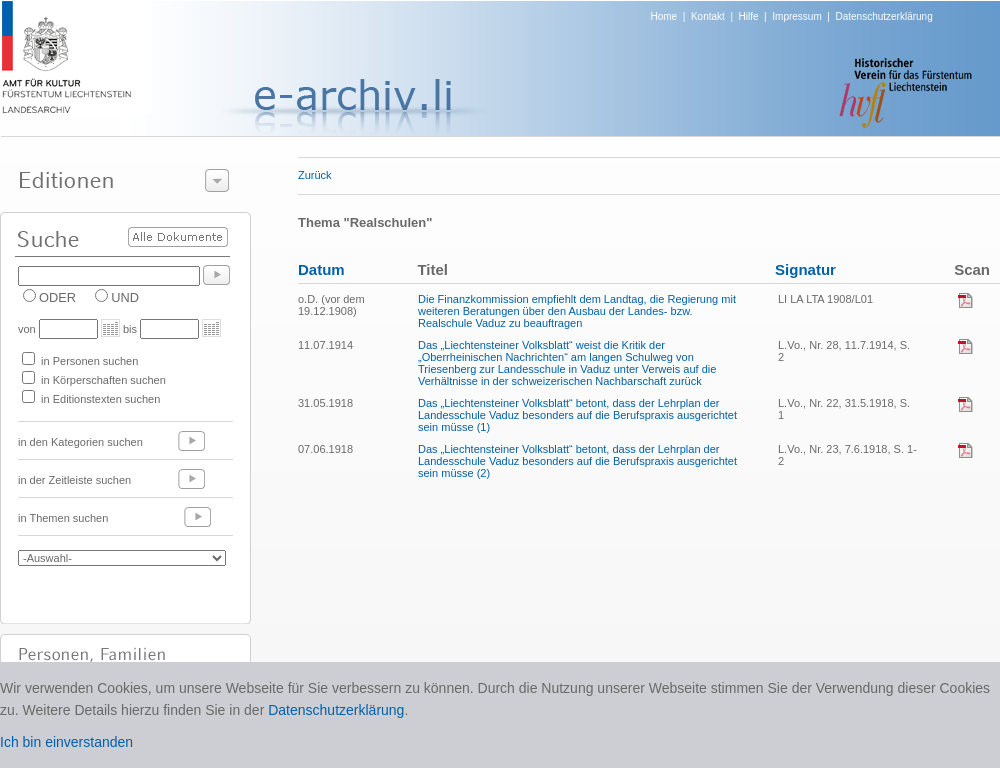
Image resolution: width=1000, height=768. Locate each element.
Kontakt (708, 16)
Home (664, 16)
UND (125, 297)
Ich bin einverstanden (66, 742)
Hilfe (749, 16)
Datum (321, 269)
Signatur (805, 269)
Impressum (796, 16)
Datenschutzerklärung (883, 16)
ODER (57, 297)
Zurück (315, 175)
